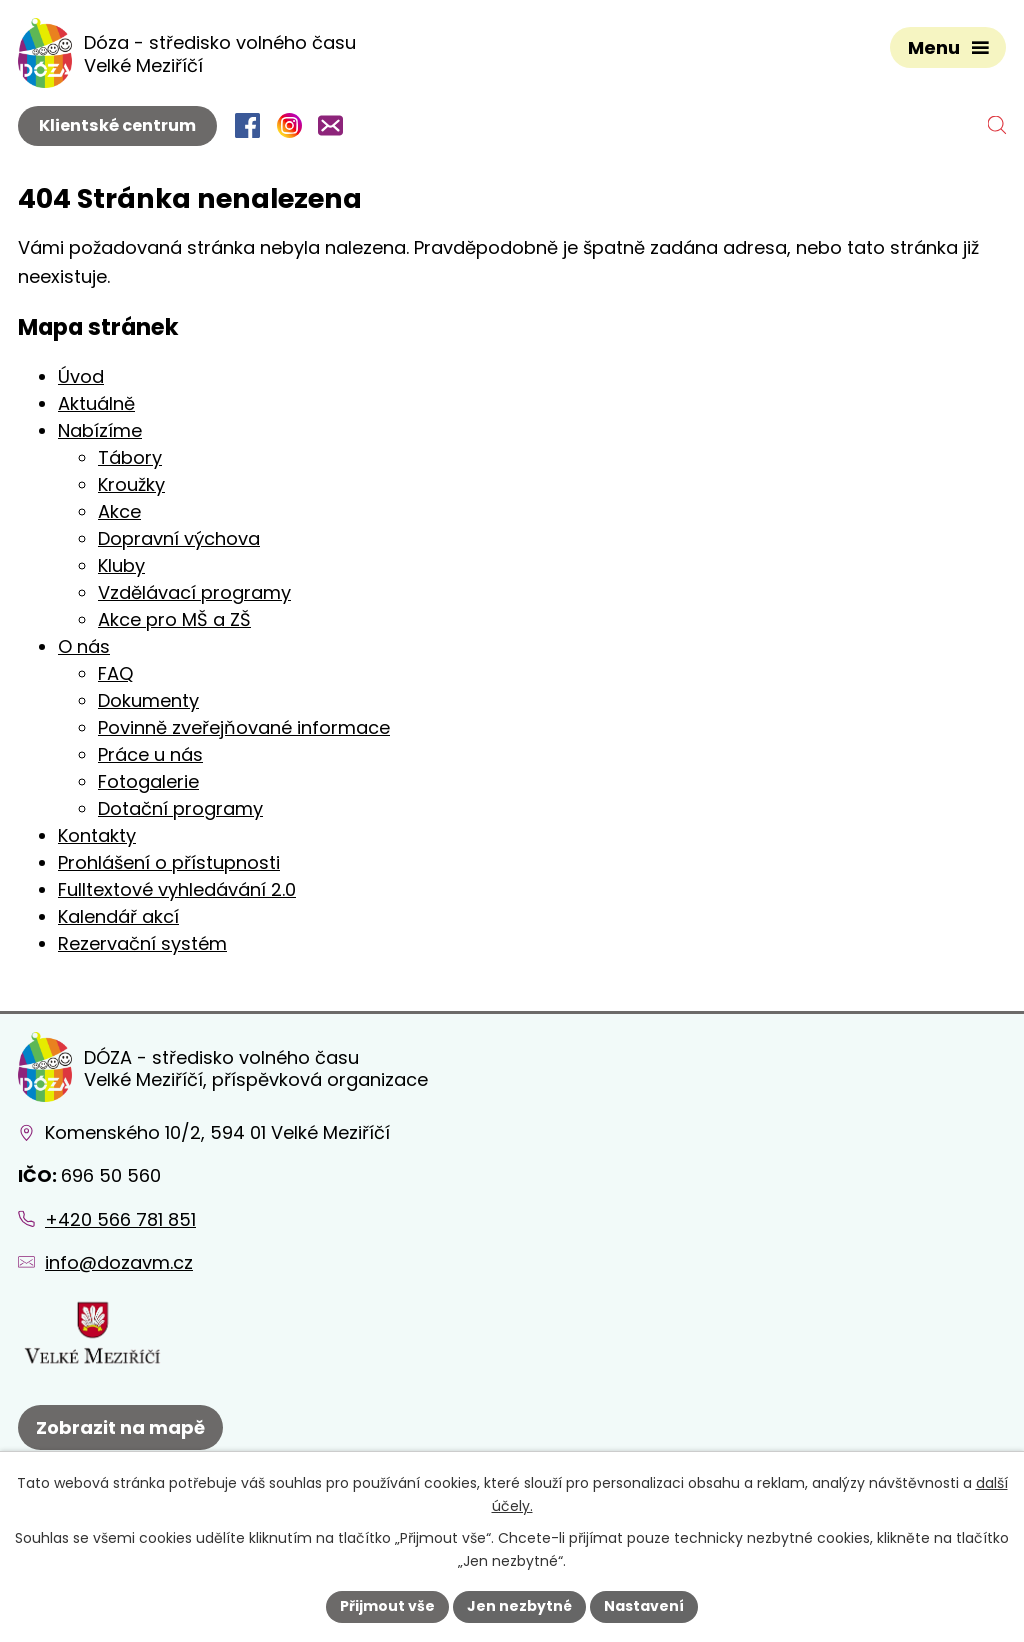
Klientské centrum (117, 125)
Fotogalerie (148, 781)
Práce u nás (150, 754)
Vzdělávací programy (194, 592)
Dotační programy (180, 808)
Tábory (130, 457)
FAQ (115, 673)
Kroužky (131, 484)
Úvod (81, 376)
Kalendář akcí (118, 916)
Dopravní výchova (179, 538)
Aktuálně (96, 403)
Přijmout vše (387, 1606)
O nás (84, 646)
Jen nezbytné (519, 1606)
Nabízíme (100, 430)
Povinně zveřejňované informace (244, 727)
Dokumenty (148, 700)
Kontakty (97, 835)
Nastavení (644, 1606)
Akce (119, 511)
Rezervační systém (142, 943)
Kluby (121, 565)
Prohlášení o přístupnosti (169, 862)
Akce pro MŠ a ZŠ (174, 619)
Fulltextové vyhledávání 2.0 (177, 889)
